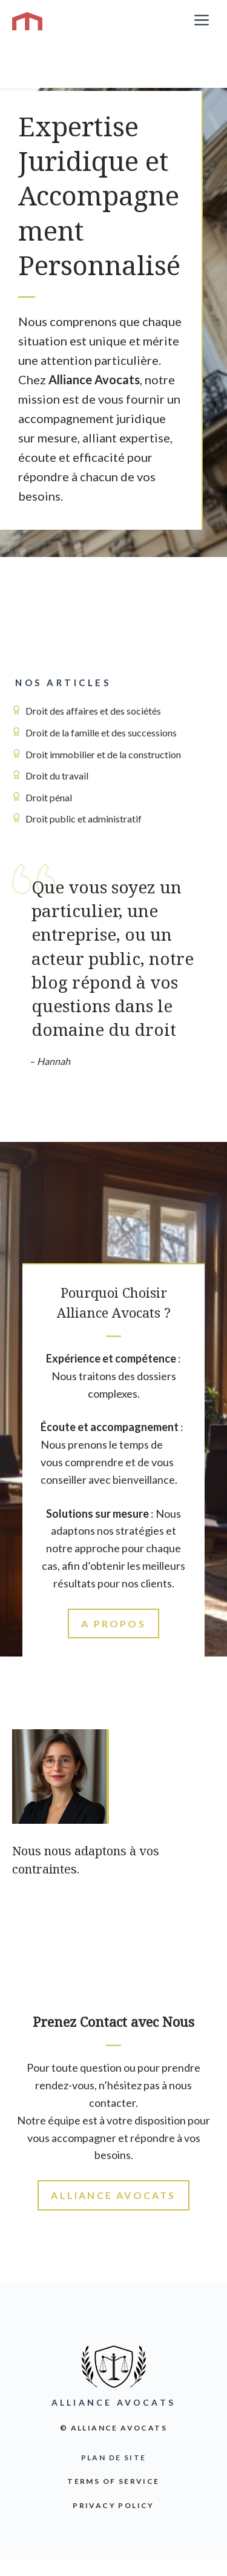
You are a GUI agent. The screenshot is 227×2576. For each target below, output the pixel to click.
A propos (113, 1623)
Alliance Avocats (113, 2195)
